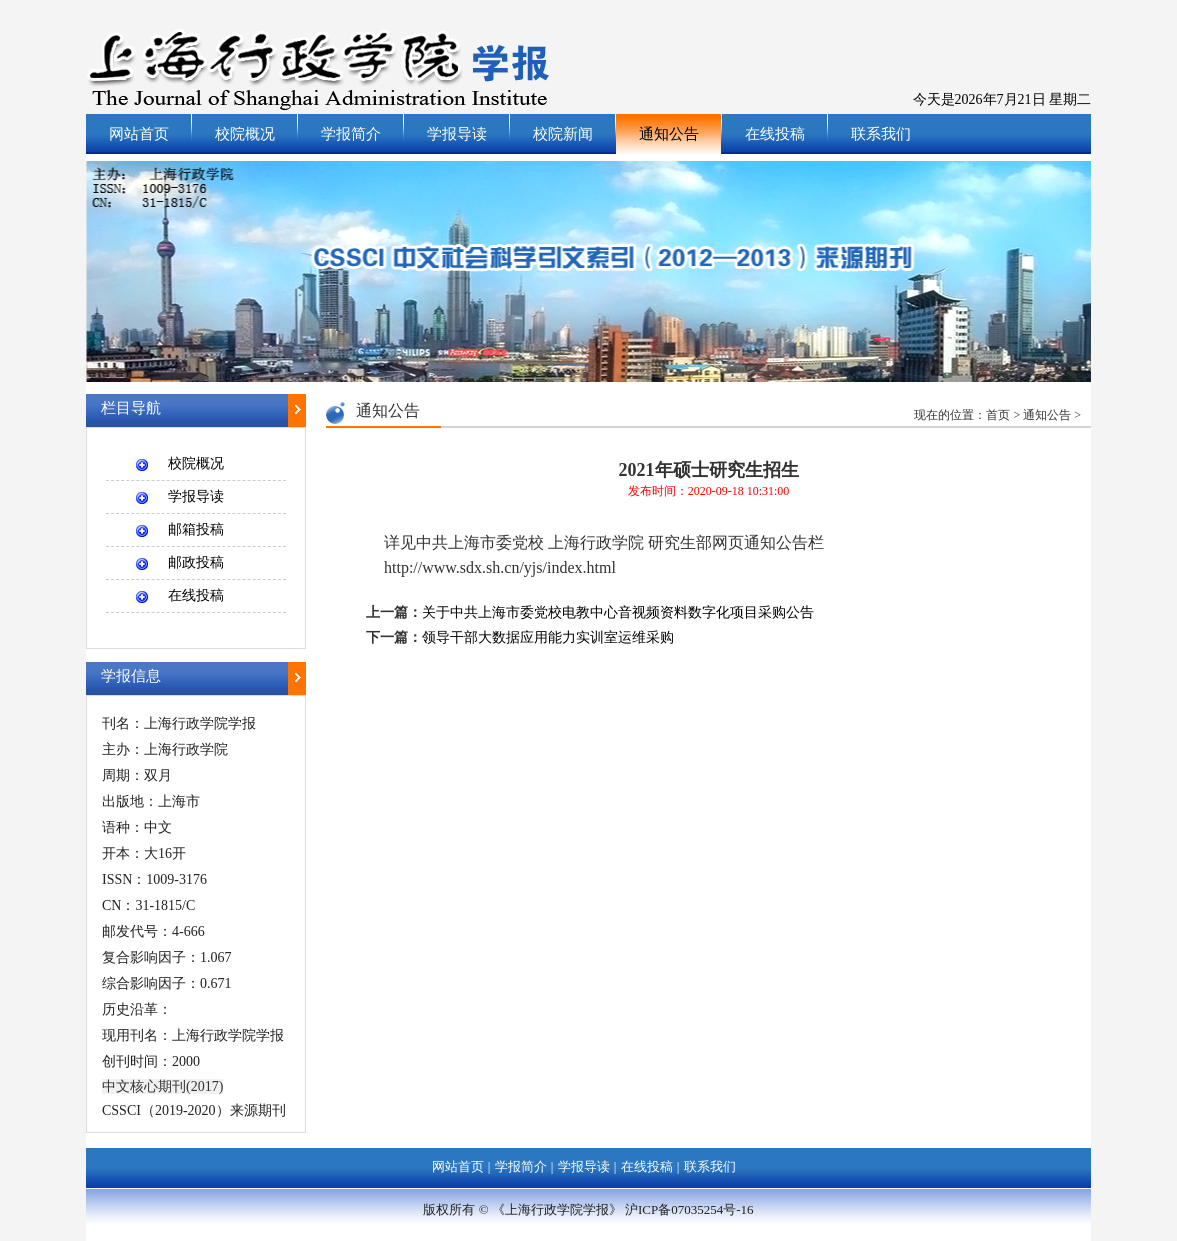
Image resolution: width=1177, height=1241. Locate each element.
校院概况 (245, 134)
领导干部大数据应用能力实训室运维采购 (548, 637)
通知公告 (669, 134)
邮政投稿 (196, 562)
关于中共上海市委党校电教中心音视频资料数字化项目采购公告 (618, 612)
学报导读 (457, 134)
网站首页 (139, 134)
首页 (998, 415)
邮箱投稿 (196, 529)
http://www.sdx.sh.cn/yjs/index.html (500, 567)
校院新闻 (563, 134)
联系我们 (881, 134)
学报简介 (351, 134)
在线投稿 (775, 134)
